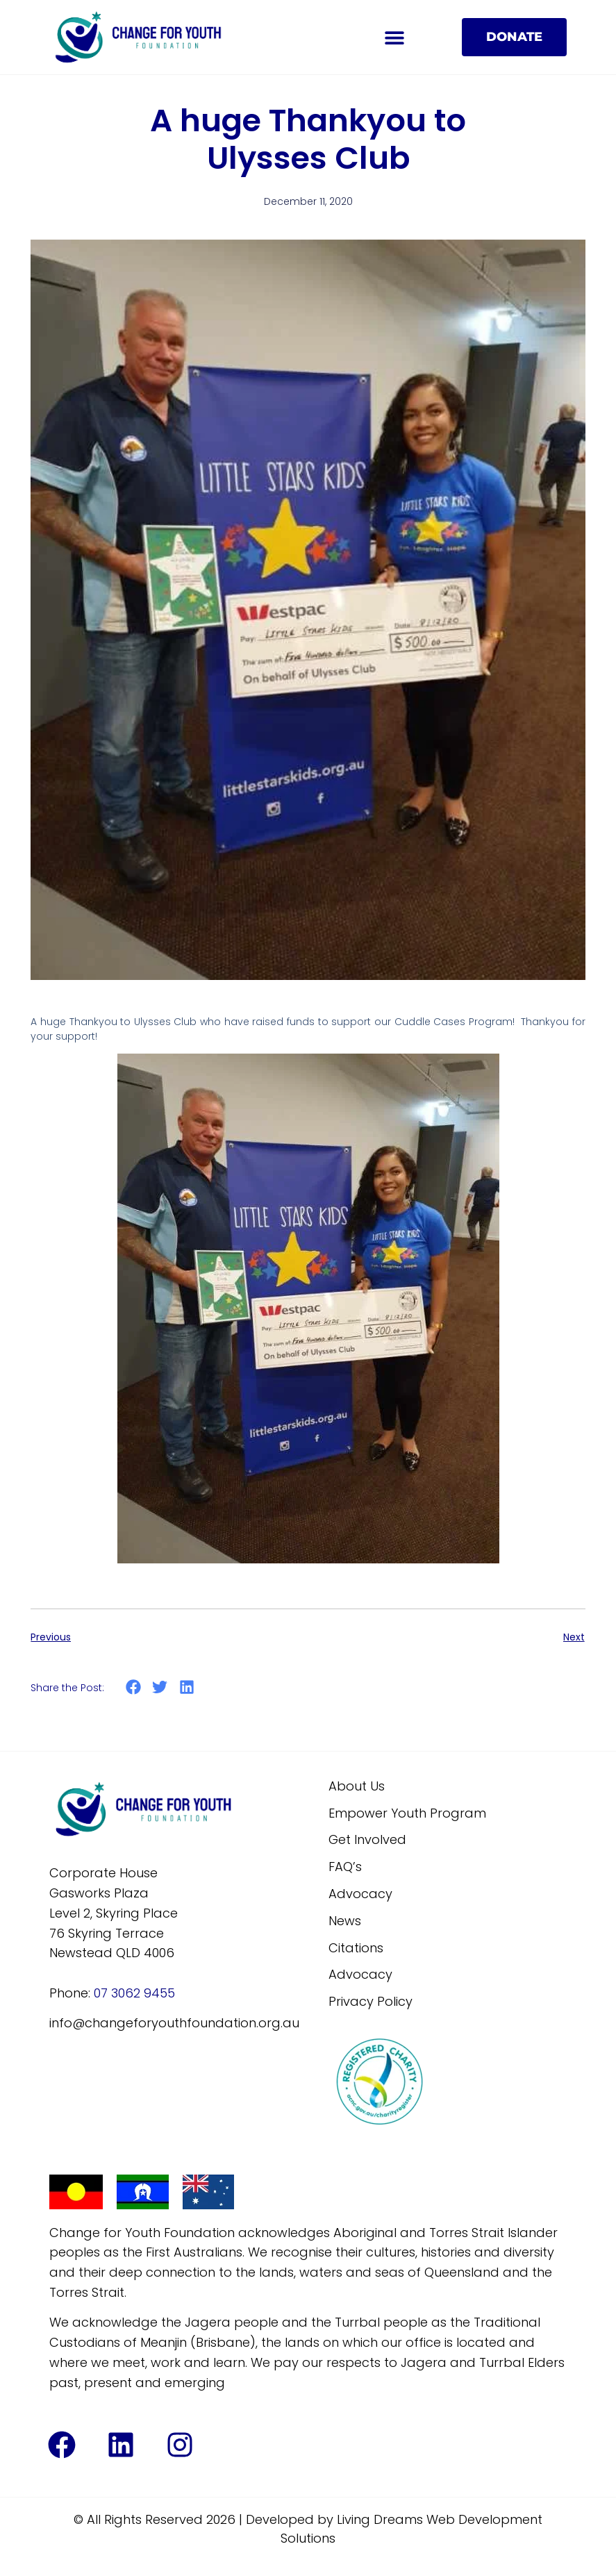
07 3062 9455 (134, 2009)
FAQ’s (345, 1883)
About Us (356, 1802)
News (344, 1936)
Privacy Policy (370, 2018)
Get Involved (367, 1856)
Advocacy (360, 1909)
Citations (355, 1963)
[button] (394, 37)
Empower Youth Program (407, 1829)
